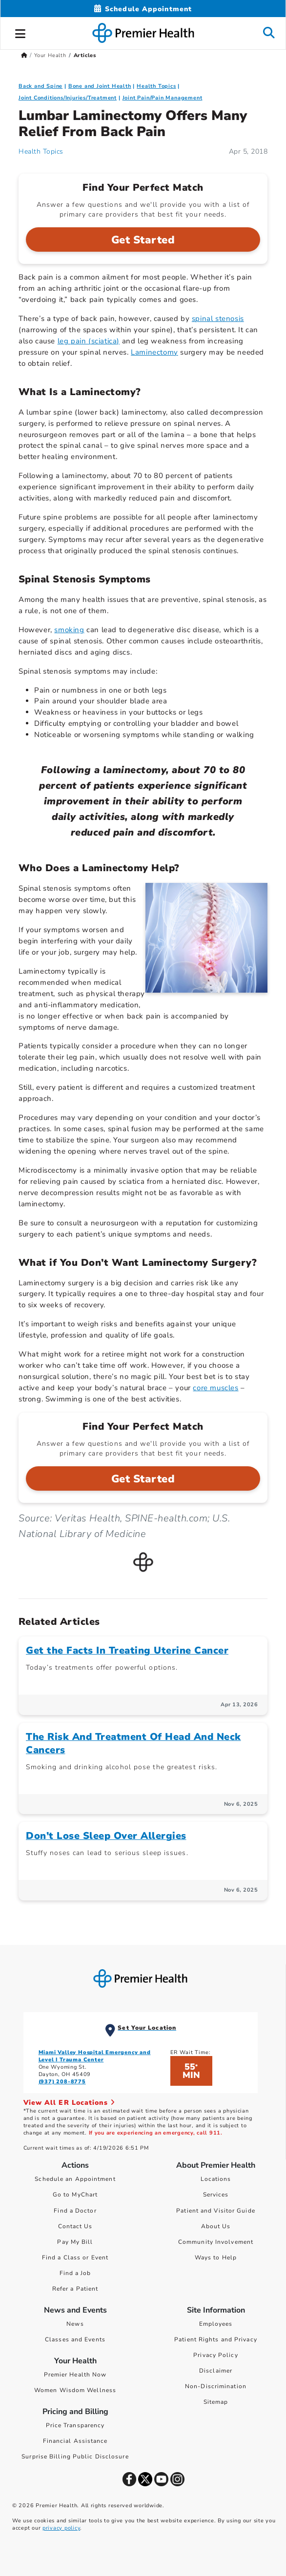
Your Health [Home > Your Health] (50, 55)
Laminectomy (154, 352)
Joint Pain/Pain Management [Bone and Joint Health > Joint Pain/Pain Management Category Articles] (163, 97)
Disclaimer (215, 2371)
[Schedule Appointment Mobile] (143, 9)
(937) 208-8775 (62, 2081)
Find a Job (75, 2273)
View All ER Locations (69, 2102)
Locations (216, 2179)
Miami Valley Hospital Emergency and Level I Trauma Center (95, 2056)
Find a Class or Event (75, 2257)
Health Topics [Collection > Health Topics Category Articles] (156, 86)
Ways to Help (216, 2257)
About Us (216, 2226)
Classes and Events (75, 2339)
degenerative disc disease (173, 630)
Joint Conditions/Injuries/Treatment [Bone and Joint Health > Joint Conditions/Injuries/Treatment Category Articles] (68, 97)
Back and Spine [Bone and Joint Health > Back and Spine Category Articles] (40, 86)
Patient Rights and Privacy (215, 2339)
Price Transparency (75, 2425)
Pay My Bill (75, 2242)
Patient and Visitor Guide (215, 2211)
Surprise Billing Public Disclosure (74, 2456)
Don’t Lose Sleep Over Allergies (106, 1835)
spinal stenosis (218, 318)
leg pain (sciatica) (89, 341)
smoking (69, 630)
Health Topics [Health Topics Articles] (41, 151)
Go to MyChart (75, 2194)
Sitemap (216, 2402)
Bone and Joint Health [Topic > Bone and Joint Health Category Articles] (99, 86)
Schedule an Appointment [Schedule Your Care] (75, 2179)
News (74, 2324)
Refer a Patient (75, 2289)
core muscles (215, 1388)
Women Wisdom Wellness (75, 2390)
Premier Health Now (75, 2374)
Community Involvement (215, 2242)
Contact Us (75, 2226)
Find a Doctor (75, 2211)
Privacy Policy (215, 2355)
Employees (216, 2324)
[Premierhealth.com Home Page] (24, 55)
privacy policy (61, 2528)
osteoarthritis (238, 641)
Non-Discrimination (215, 2386)
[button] (20, 32)
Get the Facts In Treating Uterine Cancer (127, 1650)
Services (216, 2194)
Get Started (143, 240)
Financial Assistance (75, 2441)
